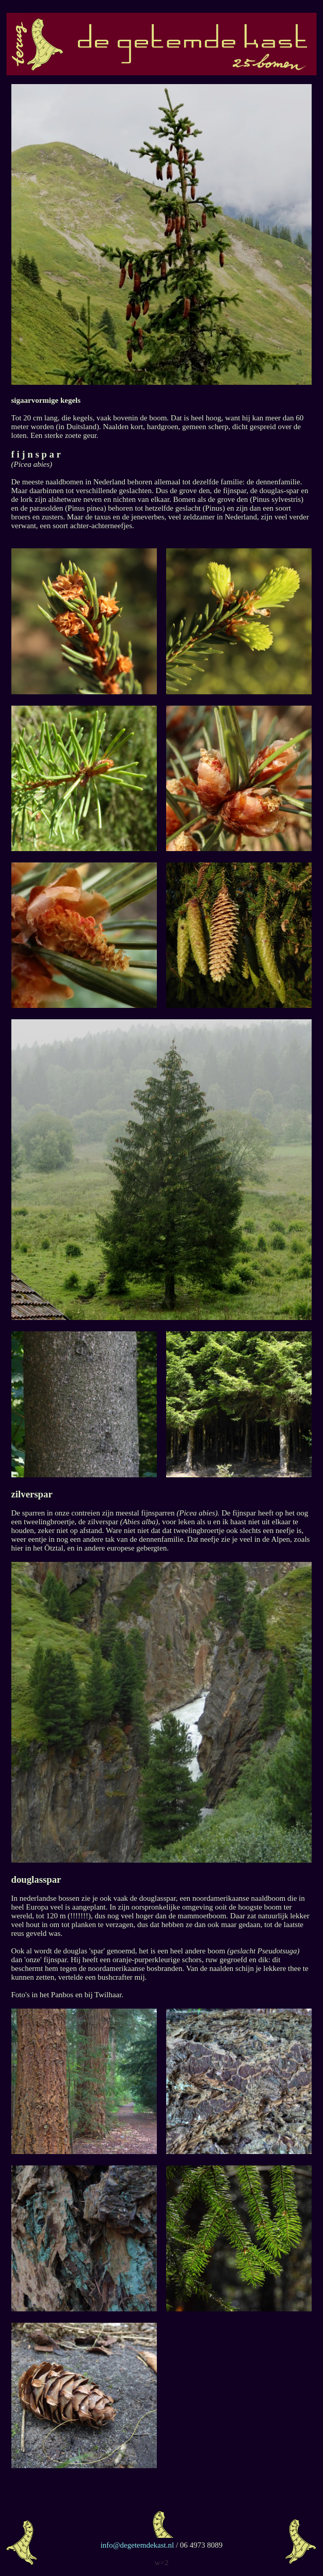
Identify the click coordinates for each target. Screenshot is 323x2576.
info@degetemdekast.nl (138, 2545)
